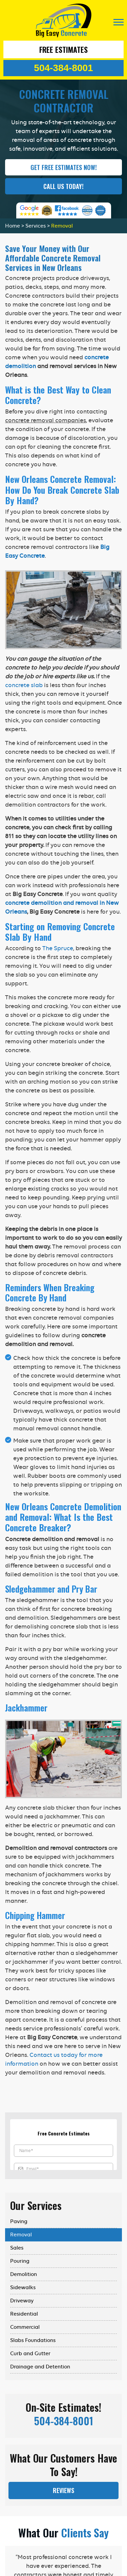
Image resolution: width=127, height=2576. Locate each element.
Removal (21, 2235)
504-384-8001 (63, 68)
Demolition (23, 2274)
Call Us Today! (63, 186)
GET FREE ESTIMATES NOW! (63, 167)
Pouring (19, 2261)
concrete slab (24, 685)
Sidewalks (23, 2287)
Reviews (63, 2490)
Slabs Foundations (33, 2340)
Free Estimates (63, 49)
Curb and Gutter (30, 2353)
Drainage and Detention (40, 2367)
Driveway (22, 2301)
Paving (18, 2221)
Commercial (25, 2327)
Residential (24, 2314)
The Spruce (57, 948)
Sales (16, 2248)
